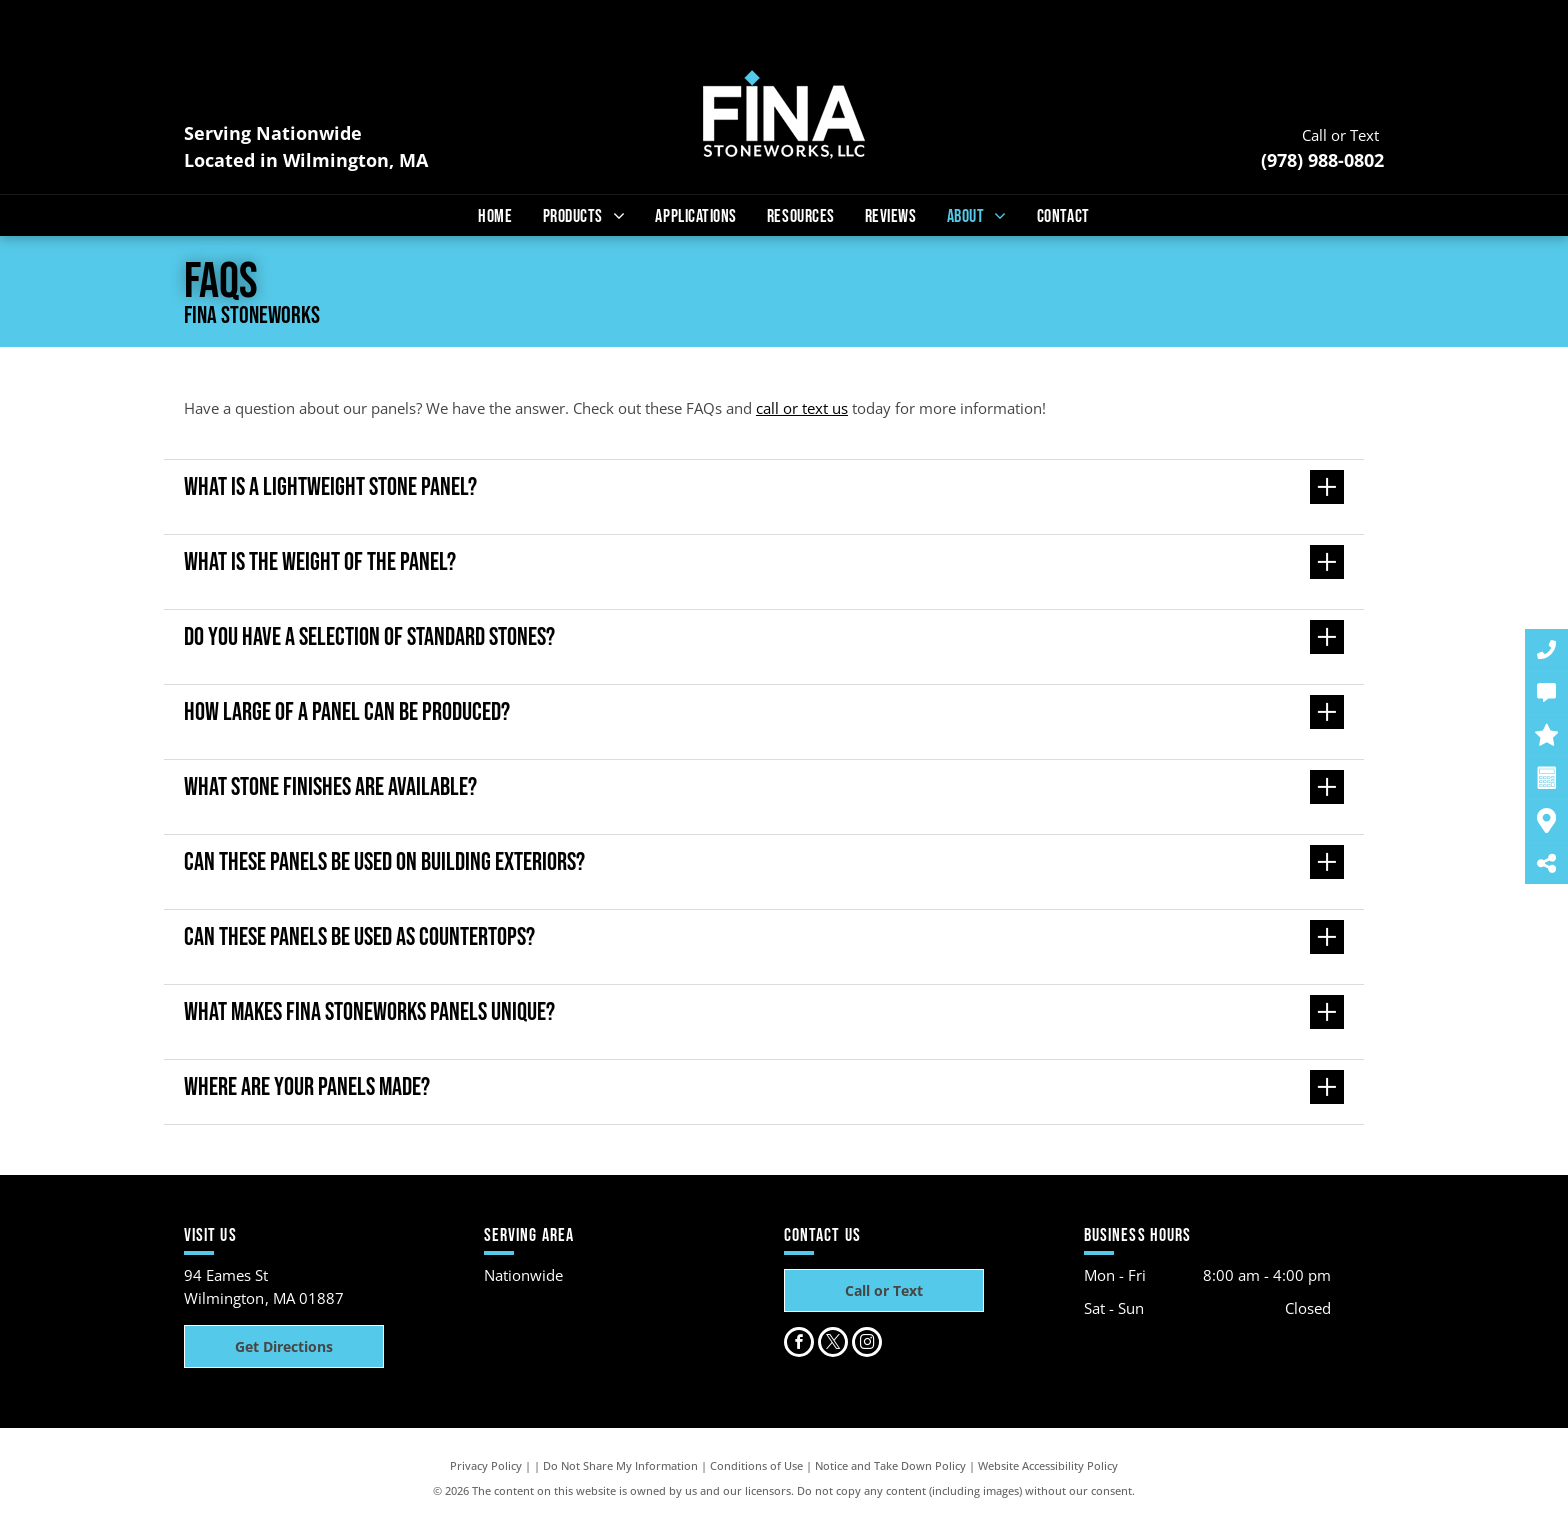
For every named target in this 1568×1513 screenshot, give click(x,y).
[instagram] (867, 1344)
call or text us (802, 408)
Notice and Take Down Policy (890, 1465)
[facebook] (799, 1344)
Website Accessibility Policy (1048, 1465)
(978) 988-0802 (1322, 160)
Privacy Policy (486, 1465)
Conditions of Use (756, 1465)
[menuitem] (495, 216)
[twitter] (833, 1344)
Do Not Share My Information (620, 1465)
